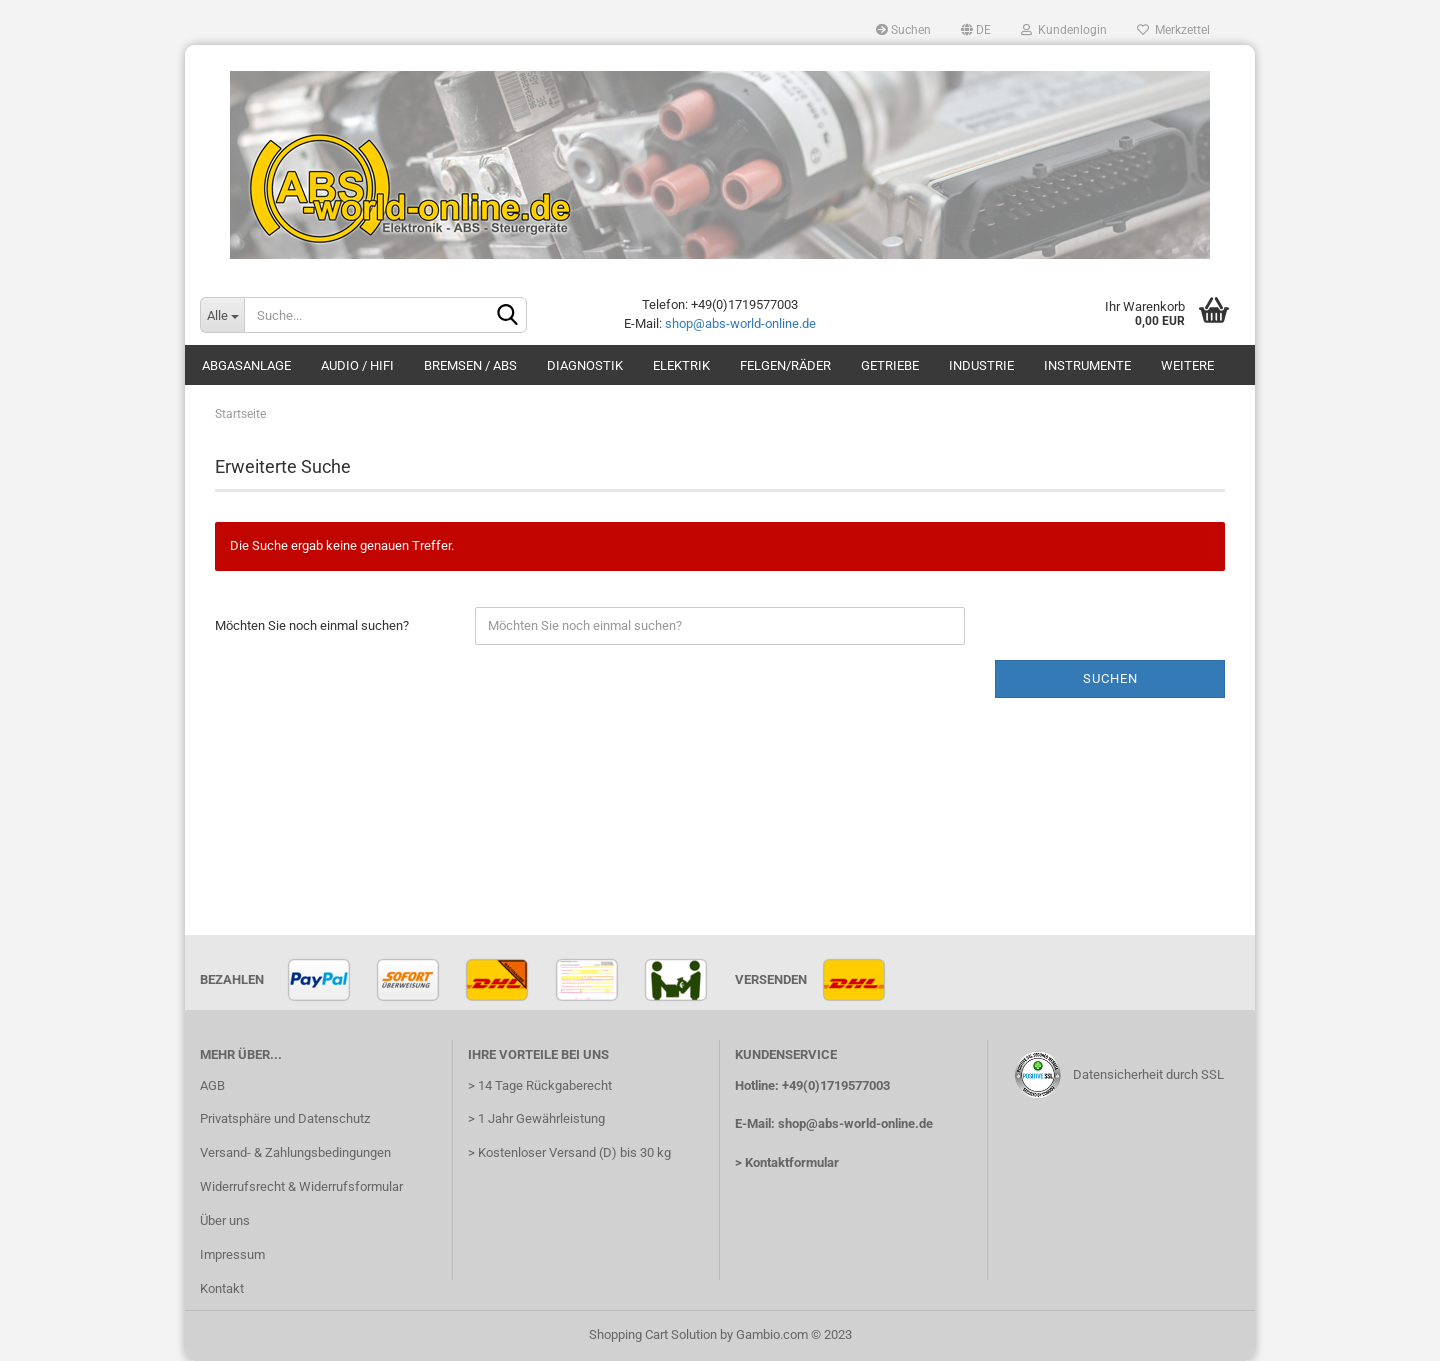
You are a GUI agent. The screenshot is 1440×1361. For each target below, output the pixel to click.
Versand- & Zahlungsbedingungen (295, 1152)
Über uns (225, 1220)
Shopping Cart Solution (653, 1334)
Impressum (232, 1254)
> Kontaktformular (787, 1162)
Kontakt (222, 1288)
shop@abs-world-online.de (740, 323)
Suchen (903, 30)
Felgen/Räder (785, 365)
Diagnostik (585, 365)
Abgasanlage (246, 365)
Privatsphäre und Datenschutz (285, 1118)
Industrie (981, 365)
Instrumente (1087, 365)
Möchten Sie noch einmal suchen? (312, 625)
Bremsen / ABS (470, 365)
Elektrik (681, 365)
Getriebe (890, 365)
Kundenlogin (1064, 30)
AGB (212, 1085)
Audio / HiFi (357, 365)
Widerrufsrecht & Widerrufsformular (301, 1186)
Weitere (1187, 365)
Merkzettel (1173, 30)
